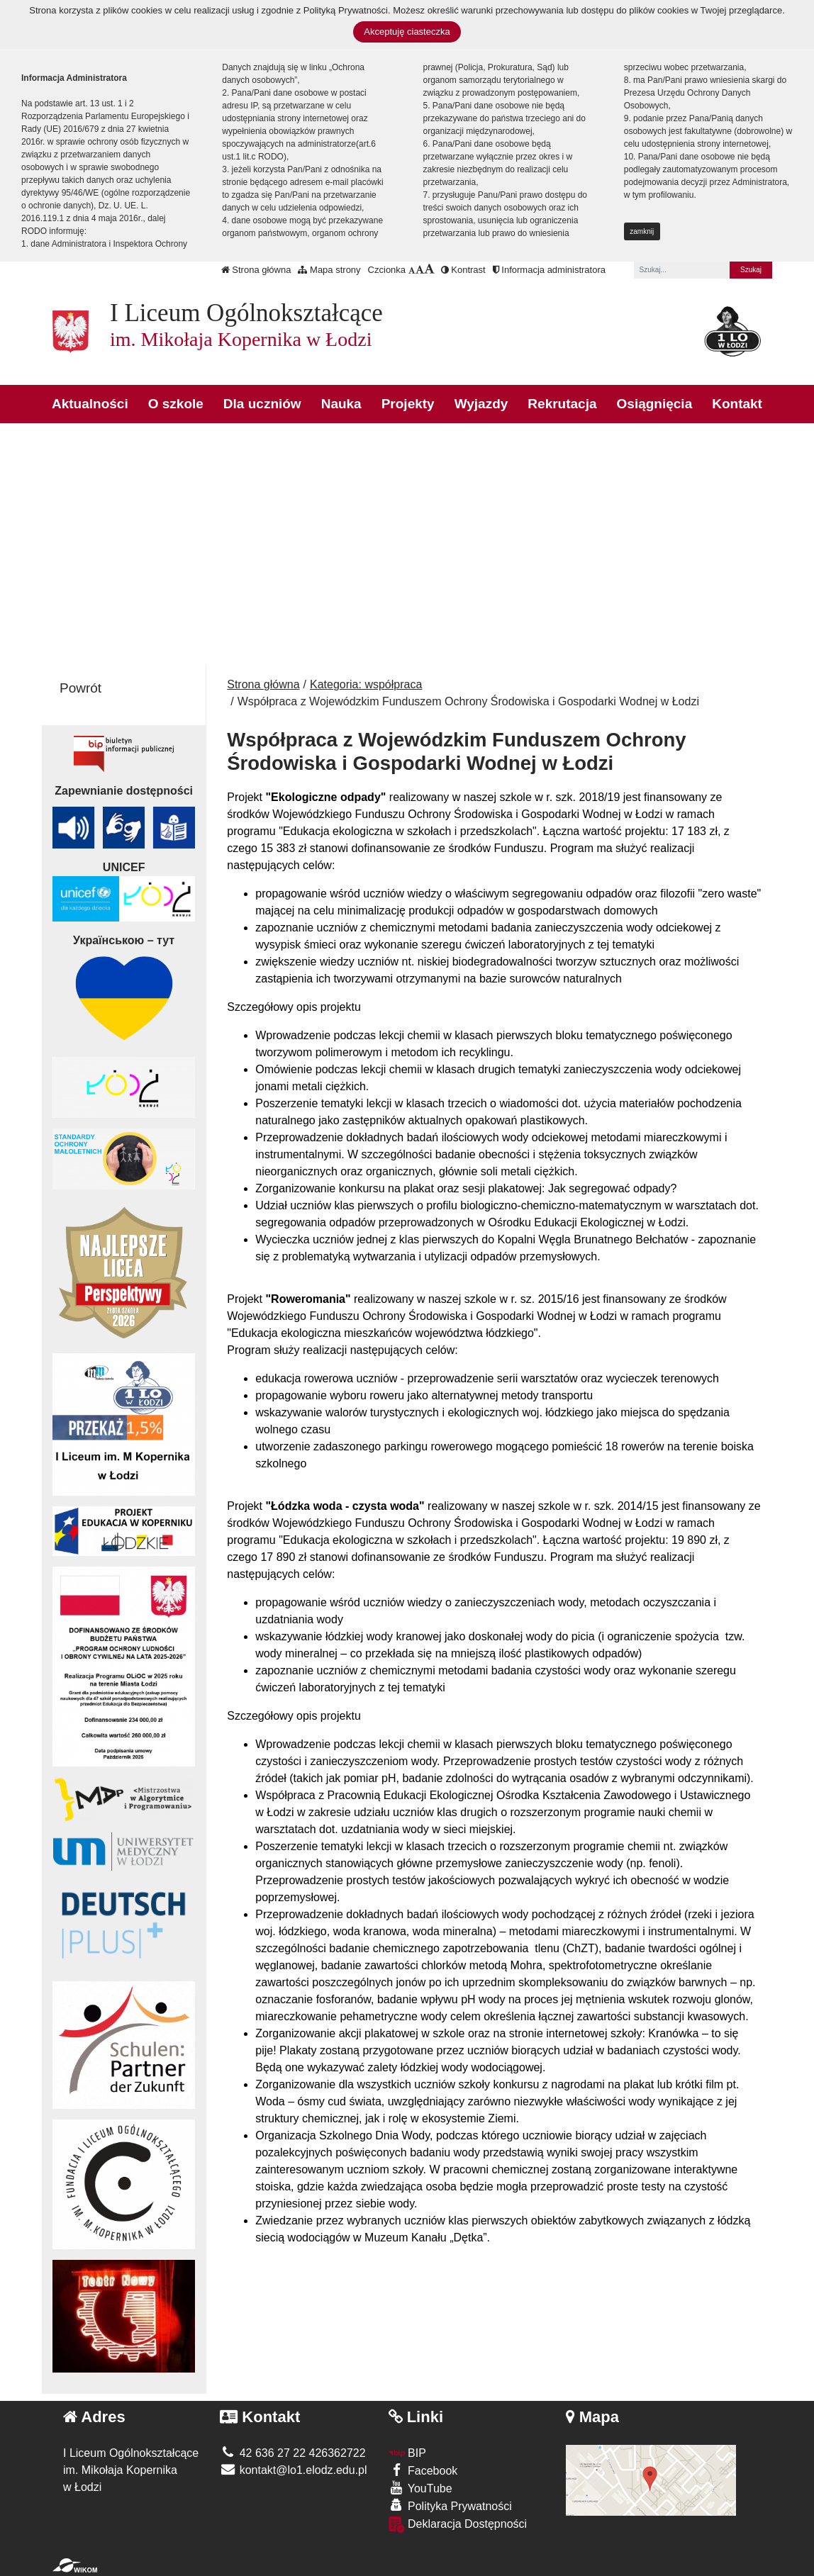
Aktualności (90, 403)
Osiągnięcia (655, 403)
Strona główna (256, 269)
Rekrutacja (562, 403)
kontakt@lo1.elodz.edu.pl (293, 2470)
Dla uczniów (262, 403)
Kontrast (463, 269)
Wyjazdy (481, 403)
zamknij (642, 231)
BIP (407, 2453)
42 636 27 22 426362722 (292, 2453)
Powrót (80, 688)
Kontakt (737, 403)
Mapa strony (329, 269)
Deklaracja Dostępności (458, 2524)
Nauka (341, 403)
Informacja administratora (549, 269)
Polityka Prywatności (450, 2505)
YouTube (420, 2487)
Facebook (423, 2470)
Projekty (408, 403)
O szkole (175, 403)
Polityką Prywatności (345, 10)
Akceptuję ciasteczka (407, 31)
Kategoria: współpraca (366, 684)
